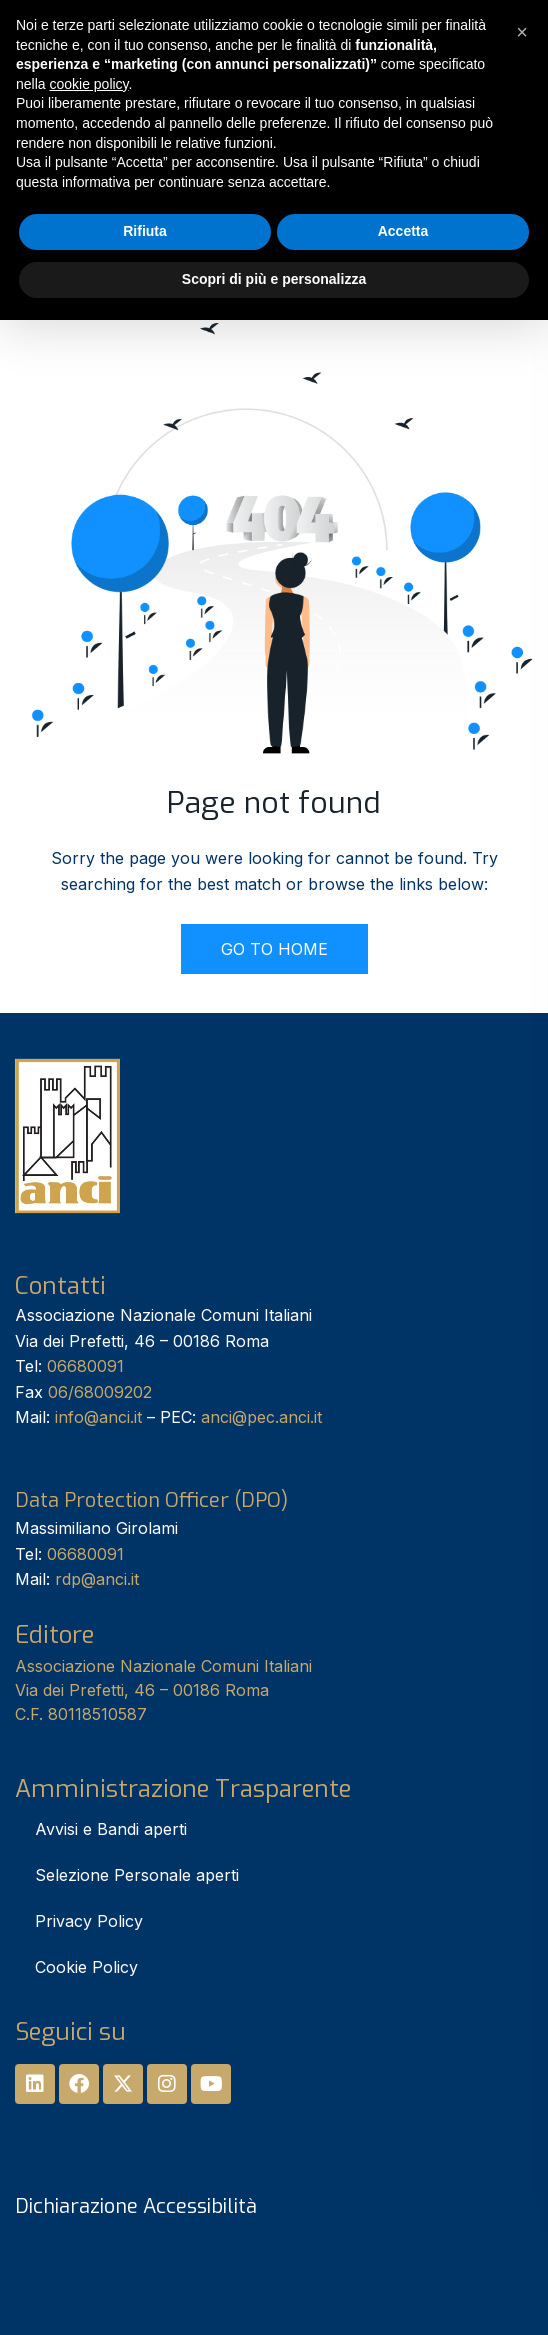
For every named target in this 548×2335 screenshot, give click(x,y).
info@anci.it (98, 1417)
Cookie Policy (86, 1967)
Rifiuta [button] (145, 231)
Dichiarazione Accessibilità (136, 2206)
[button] (522, 32)
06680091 (85, 1366)
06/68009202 (100, 1392)
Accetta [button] (403, 231)
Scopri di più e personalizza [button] (274, 279)
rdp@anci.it (97, 1579)
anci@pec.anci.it (261, 1417)
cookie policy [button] (88, 84)
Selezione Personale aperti (137, 1875)
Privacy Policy (89, 1921)
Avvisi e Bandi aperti (111, 1829)
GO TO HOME (274, 949)
